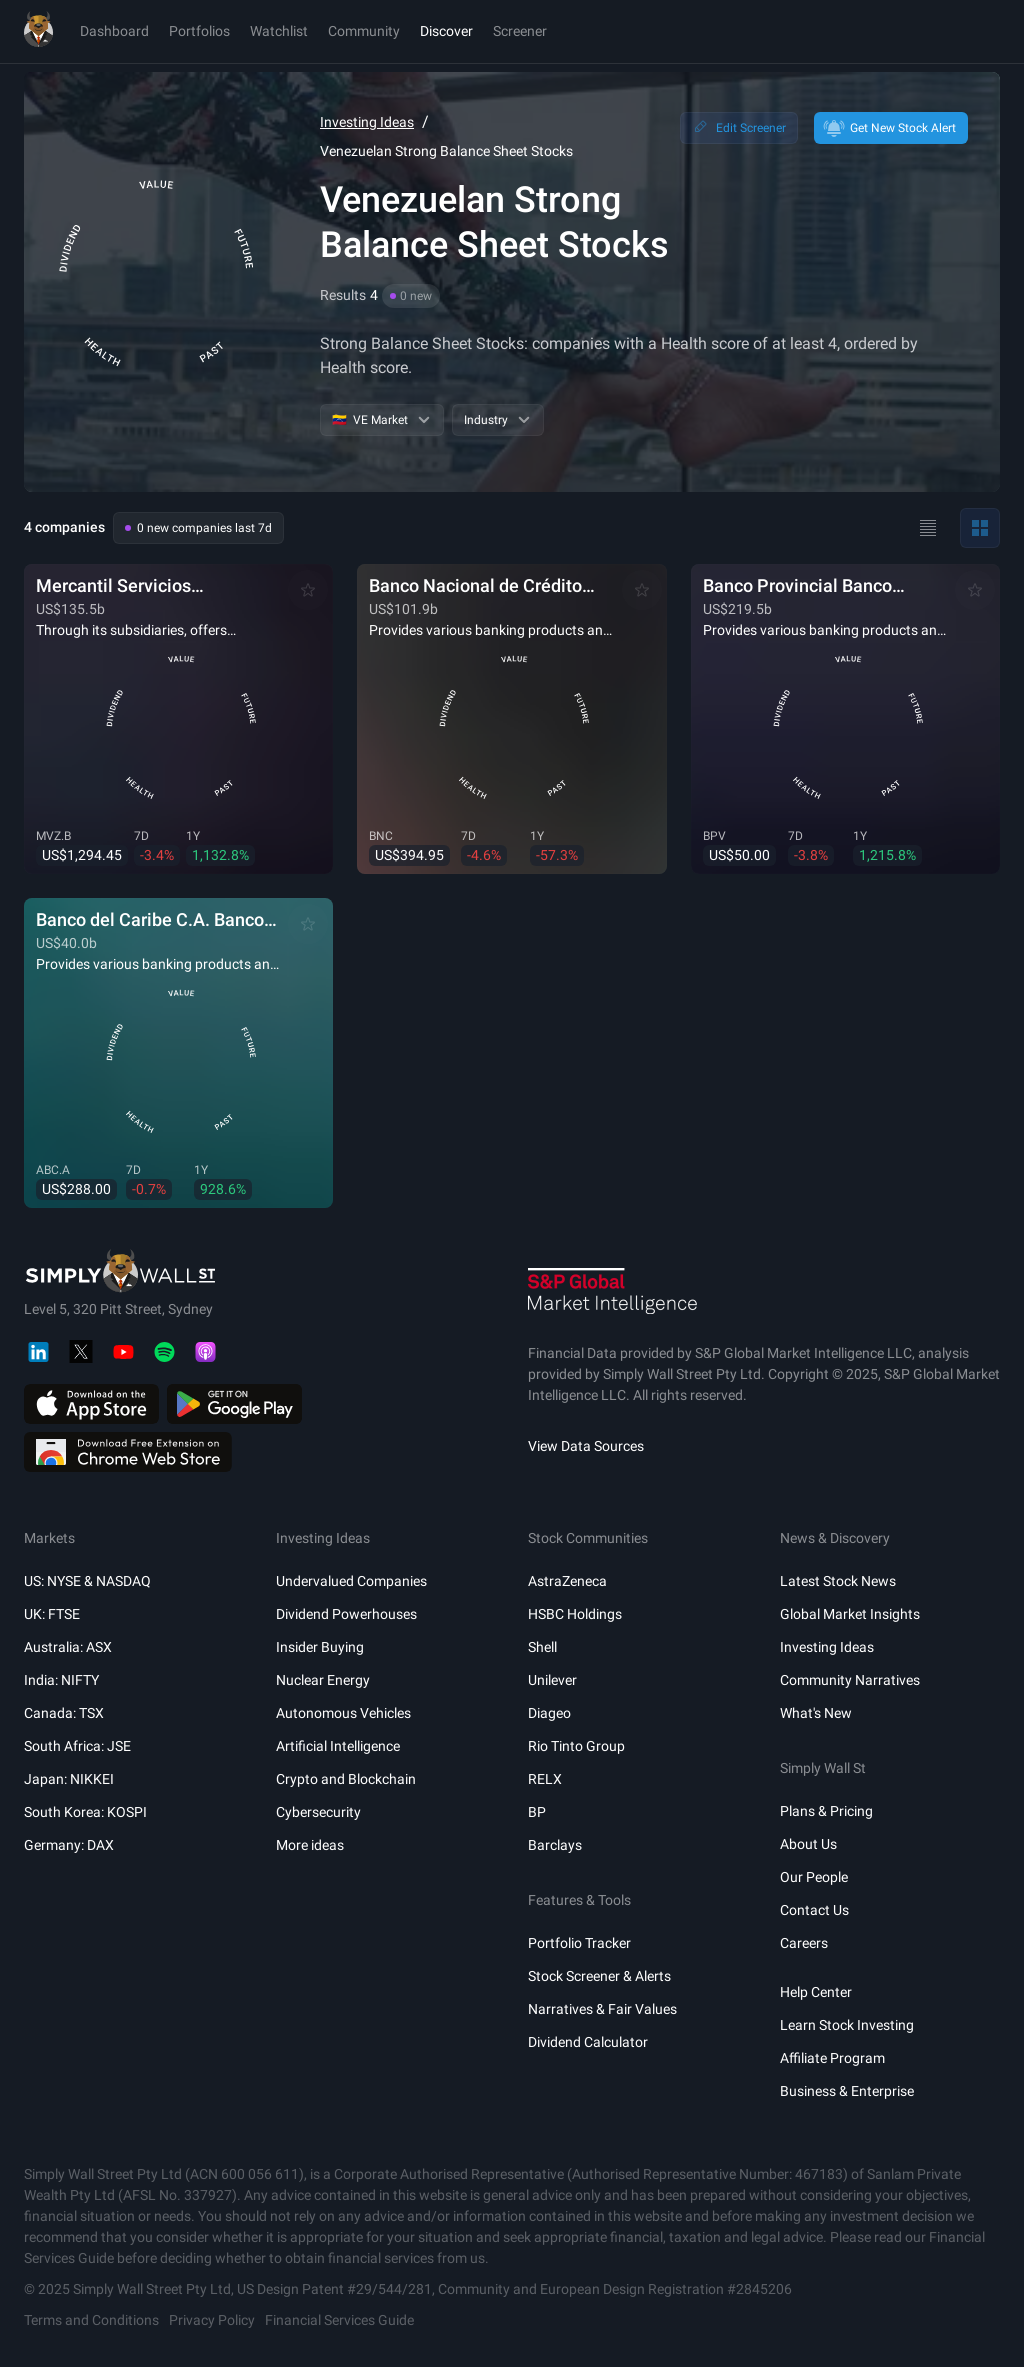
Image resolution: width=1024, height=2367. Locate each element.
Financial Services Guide (339, 2320)
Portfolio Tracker (579, 1943)
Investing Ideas (367, 122)
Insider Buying (320, 1647)
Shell (542, 1647)
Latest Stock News (838, 1581)
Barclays (555, 1845)
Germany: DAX (69, 1845)
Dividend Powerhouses (346, 1614)
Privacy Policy (212, 2320)
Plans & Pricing (826, 1811)
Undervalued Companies (351, 1581)
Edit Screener (737, 128)
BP (537, 1812)
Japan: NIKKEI (69, 1779)
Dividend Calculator (588, 2042)
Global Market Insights (850, 1614)
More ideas (310, 1845)
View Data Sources (586, 1446)
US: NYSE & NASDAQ (87, 1581)
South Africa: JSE (77, 1746)
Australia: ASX (68, 1647)
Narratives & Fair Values (602, 2009)
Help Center (816, 1992)
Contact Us (814, 1910)
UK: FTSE (52, 1614)
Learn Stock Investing (847, 2025)
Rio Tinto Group (576, 1746)
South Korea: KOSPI (85, 1812)
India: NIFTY (61, 1680)
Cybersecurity (318, 1812)
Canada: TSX (64, 1713)
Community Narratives (850, 1680)
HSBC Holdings (575, 1614)
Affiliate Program (832, 2058)
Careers (804, 1943)
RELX (545, 1779)
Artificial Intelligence (338, 1746)
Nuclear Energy (323, 1680)
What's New (816, 1713)
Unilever (552, 1680)
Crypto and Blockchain (346, 1779)
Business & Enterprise (847, 2091)
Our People (814, 1877)
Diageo (549, 1713)
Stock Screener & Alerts (599, 1976)
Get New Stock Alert (889, 128)
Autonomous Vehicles (343, 1713)
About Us (808, 1844)
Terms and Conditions (91, 2320)
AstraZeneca (567, 1581)
